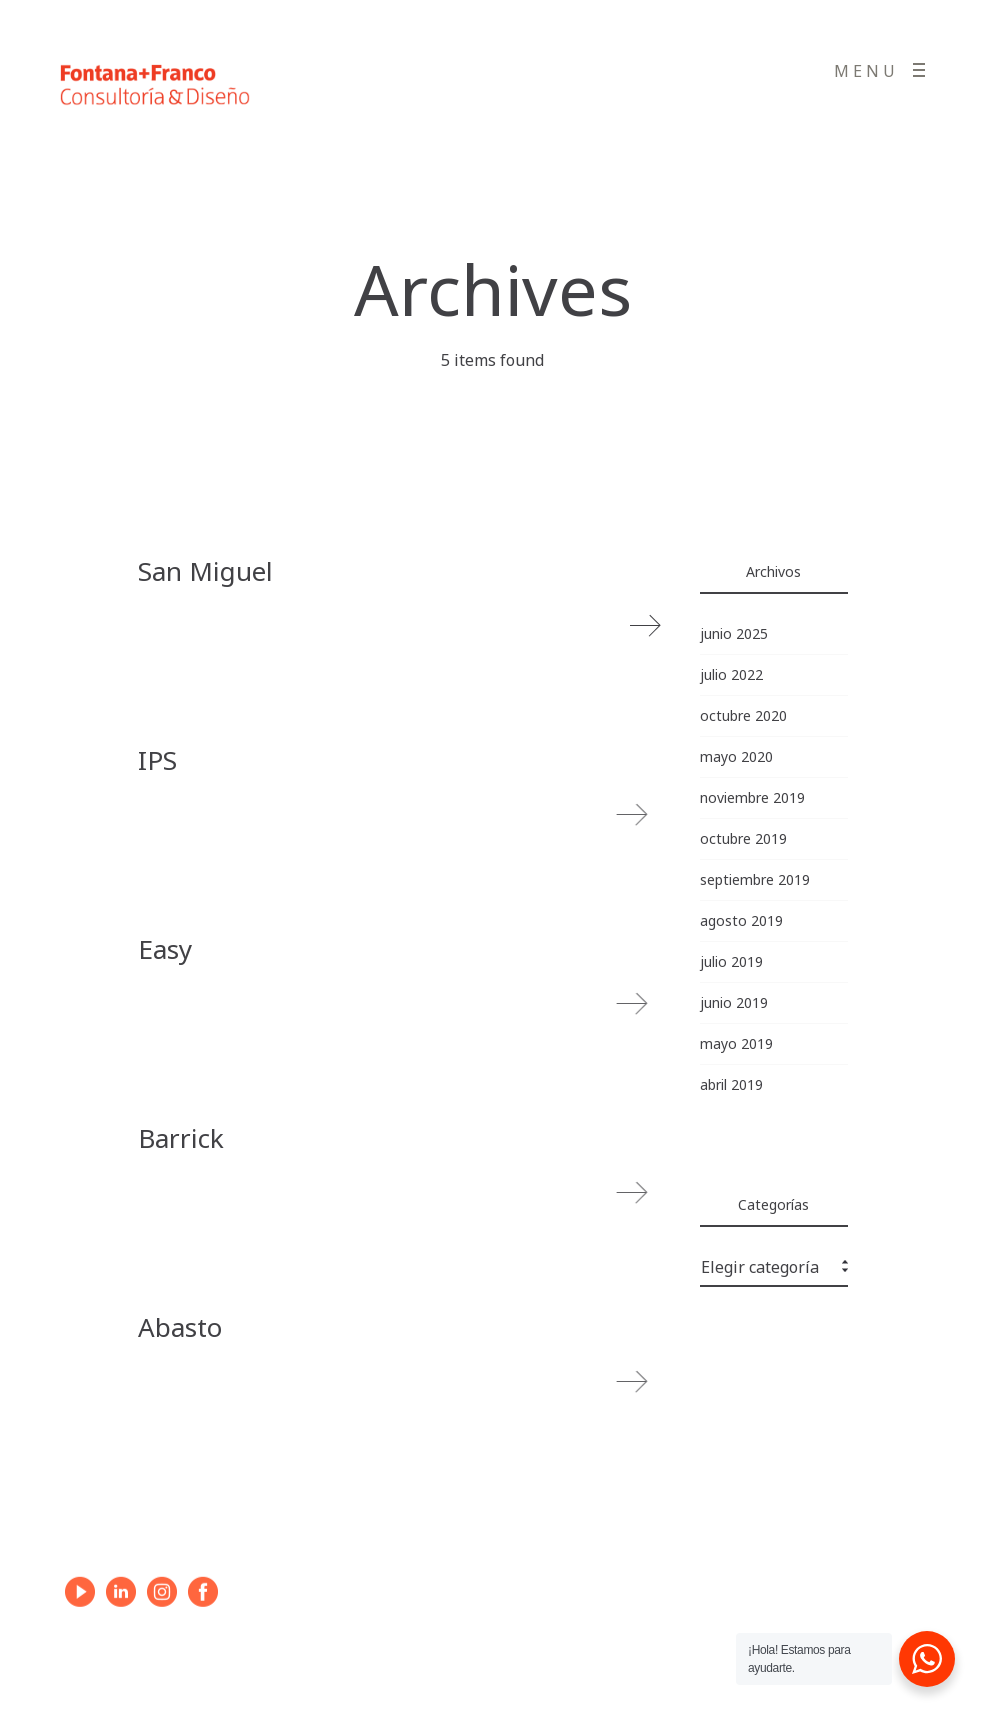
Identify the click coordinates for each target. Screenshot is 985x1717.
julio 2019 (731, 961)
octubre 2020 (743, 715)
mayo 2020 (736, 756)
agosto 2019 (741, 920)
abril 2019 (731, 1084)
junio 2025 (734, 633)
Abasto (180, 1327)
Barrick (181, 1138)
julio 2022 (731, 674)
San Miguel (205, 571)
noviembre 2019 (752, 797)
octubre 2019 (743, 838)
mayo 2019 (736, 1043)
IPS (157, 760)
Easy (165, 949)
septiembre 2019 (755, 879)
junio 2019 (734, 1002)
